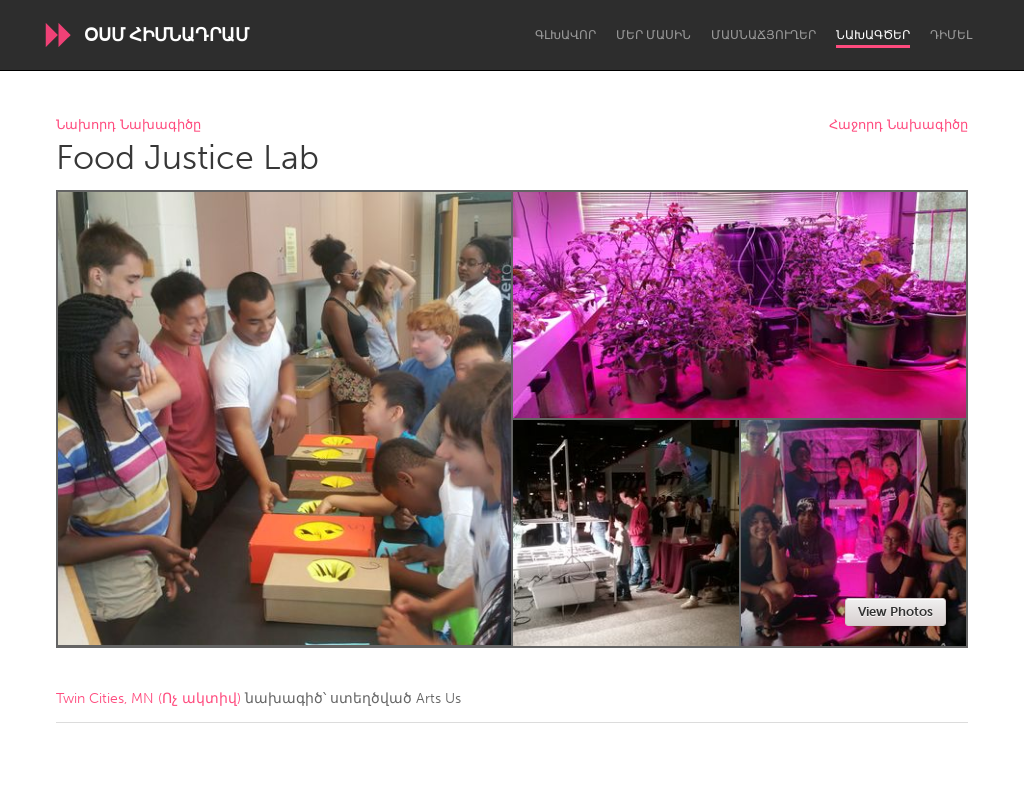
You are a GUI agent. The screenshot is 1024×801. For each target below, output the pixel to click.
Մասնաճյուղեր (763, 35)
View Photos (895, 611)
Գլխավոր (565, 35)
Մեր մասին (653, 35)
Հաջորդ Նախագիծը (898, 125)
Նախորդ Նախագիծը (128, 125)
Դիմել (951, 35)
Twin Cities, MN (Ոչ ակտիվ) (148, 698)
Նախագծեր (873, 35)
